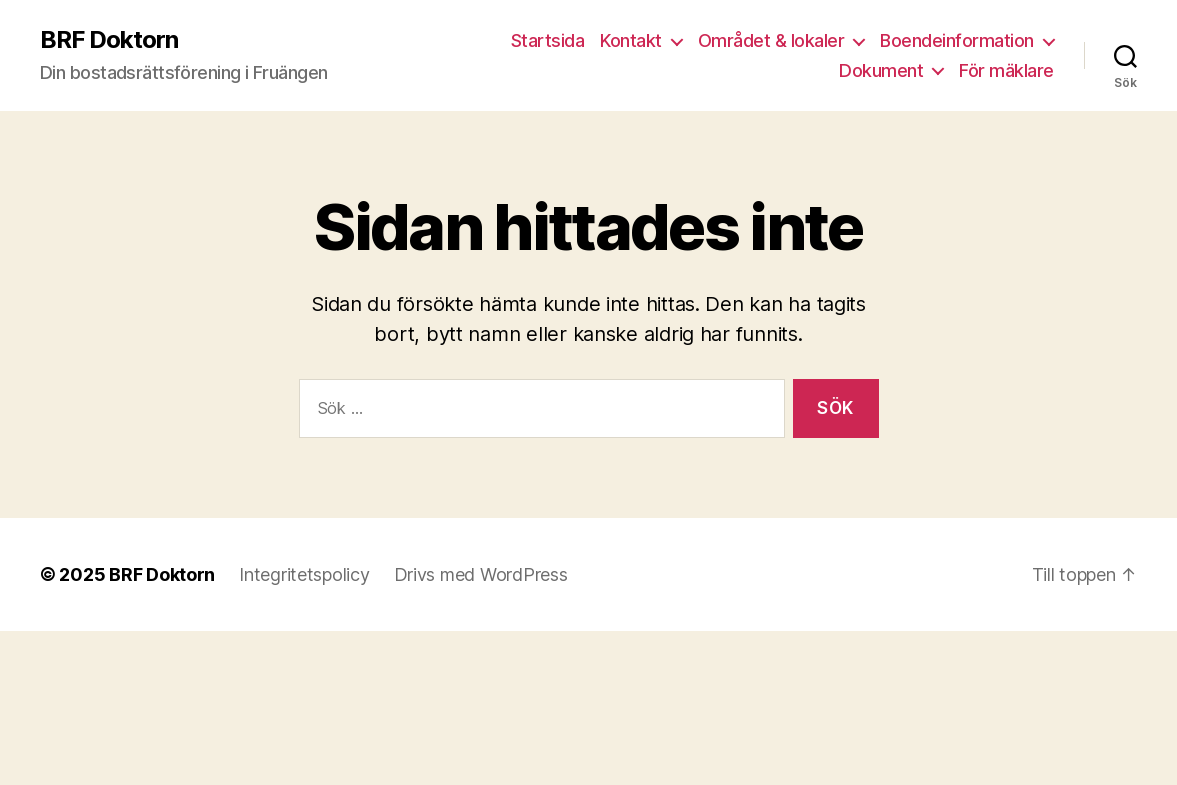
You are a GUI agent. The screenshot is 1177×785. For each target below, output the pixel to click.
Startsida (548, 40)
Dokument (881, 70)
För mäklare (1006, 70)
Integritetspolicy (304, 574)
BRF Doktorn (109, 40)
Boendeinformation (957, 40)
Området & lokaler (771, 40)
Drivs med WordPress (481, 574)
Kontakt (631, 40)
